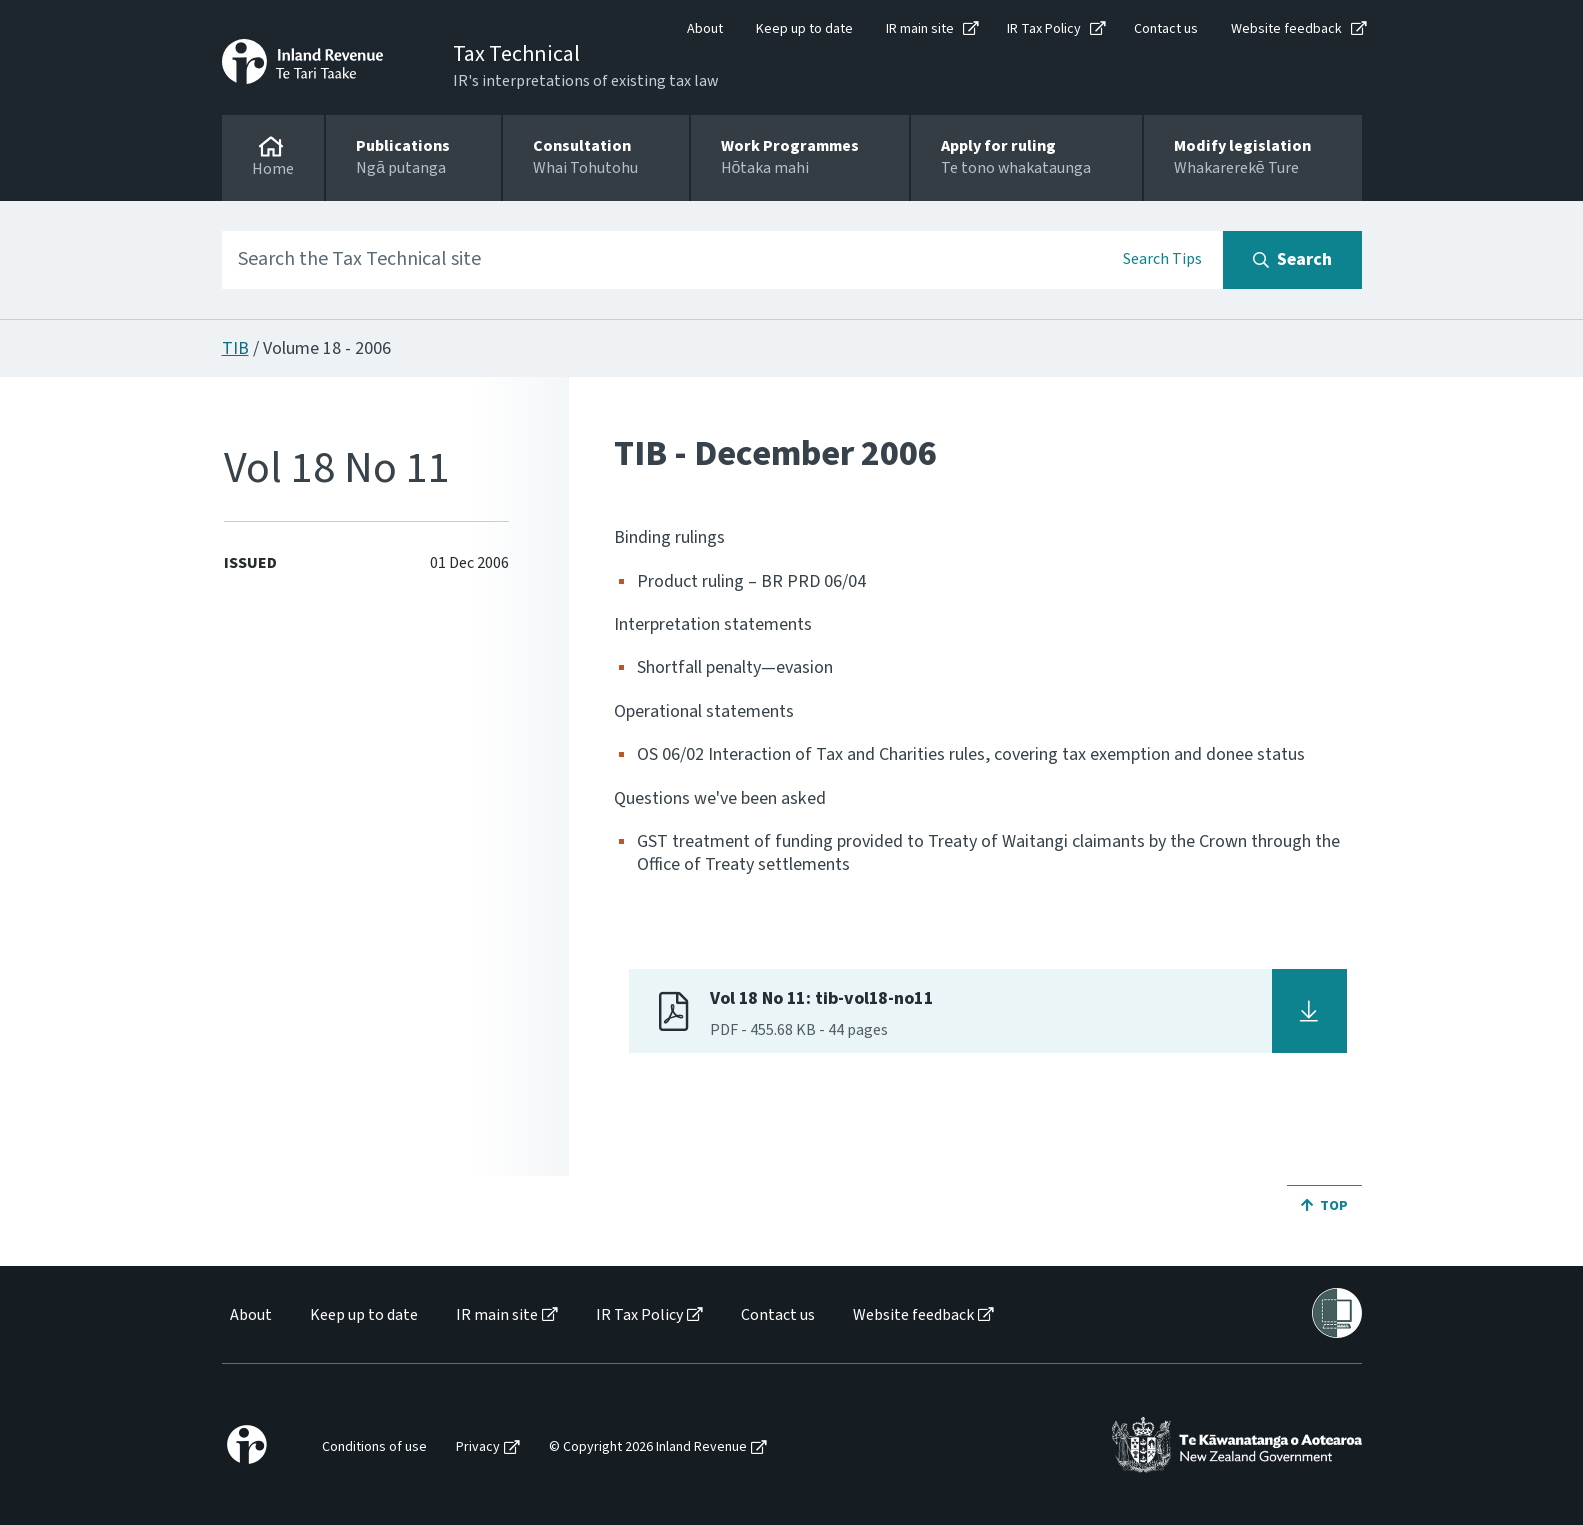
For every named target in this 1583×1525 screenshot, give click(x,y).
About (705, 29)
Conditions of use (374, 1447)
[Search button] (1292, 260)
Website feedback (1286, 29)
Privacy (478, 1447)
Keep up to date (804, 29)
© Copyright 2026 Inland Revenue (648, 1447)
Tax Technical (516, 54)
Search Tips (1162, 259)
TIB (235, 348)
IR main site (920, 29)
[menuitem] (249, 1315)
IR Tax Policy (1044, 29)
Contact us (1166, 29)
